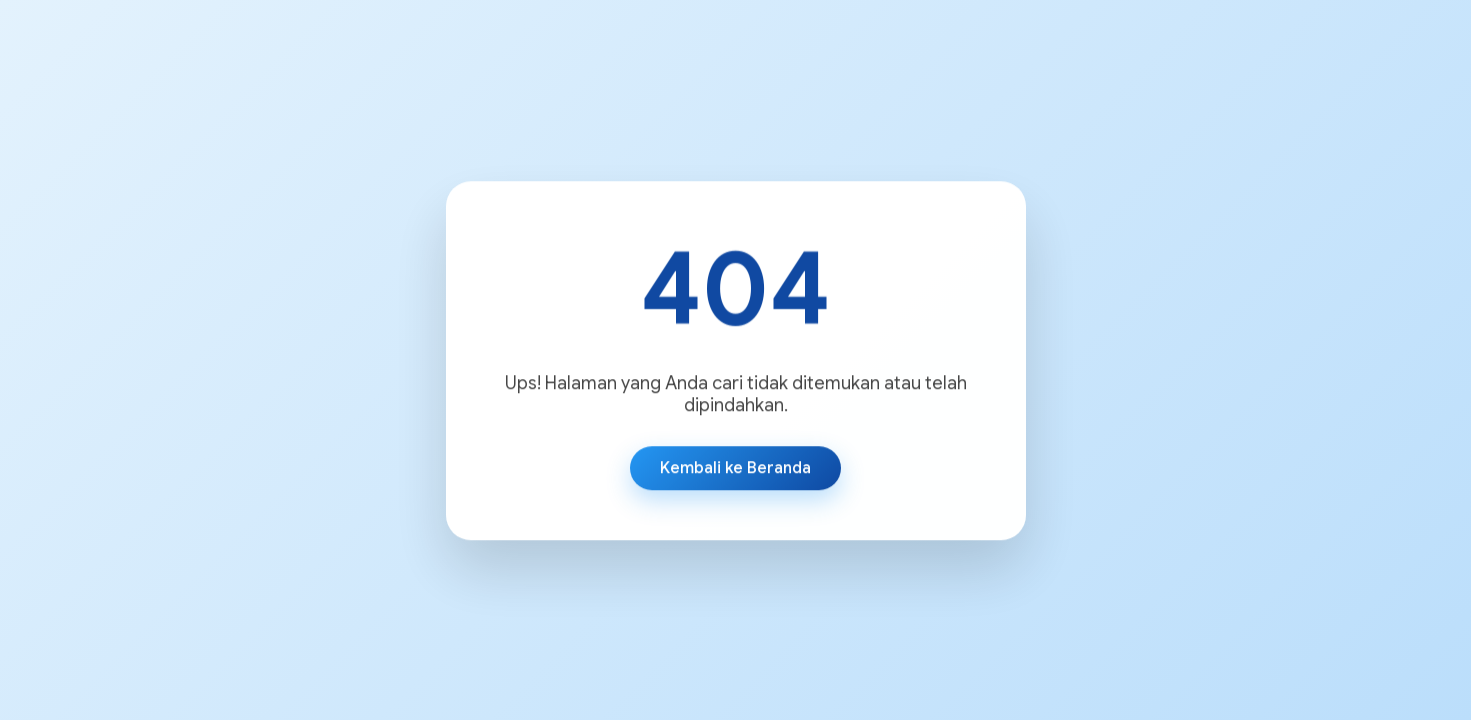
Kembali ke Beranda (735, 468)
